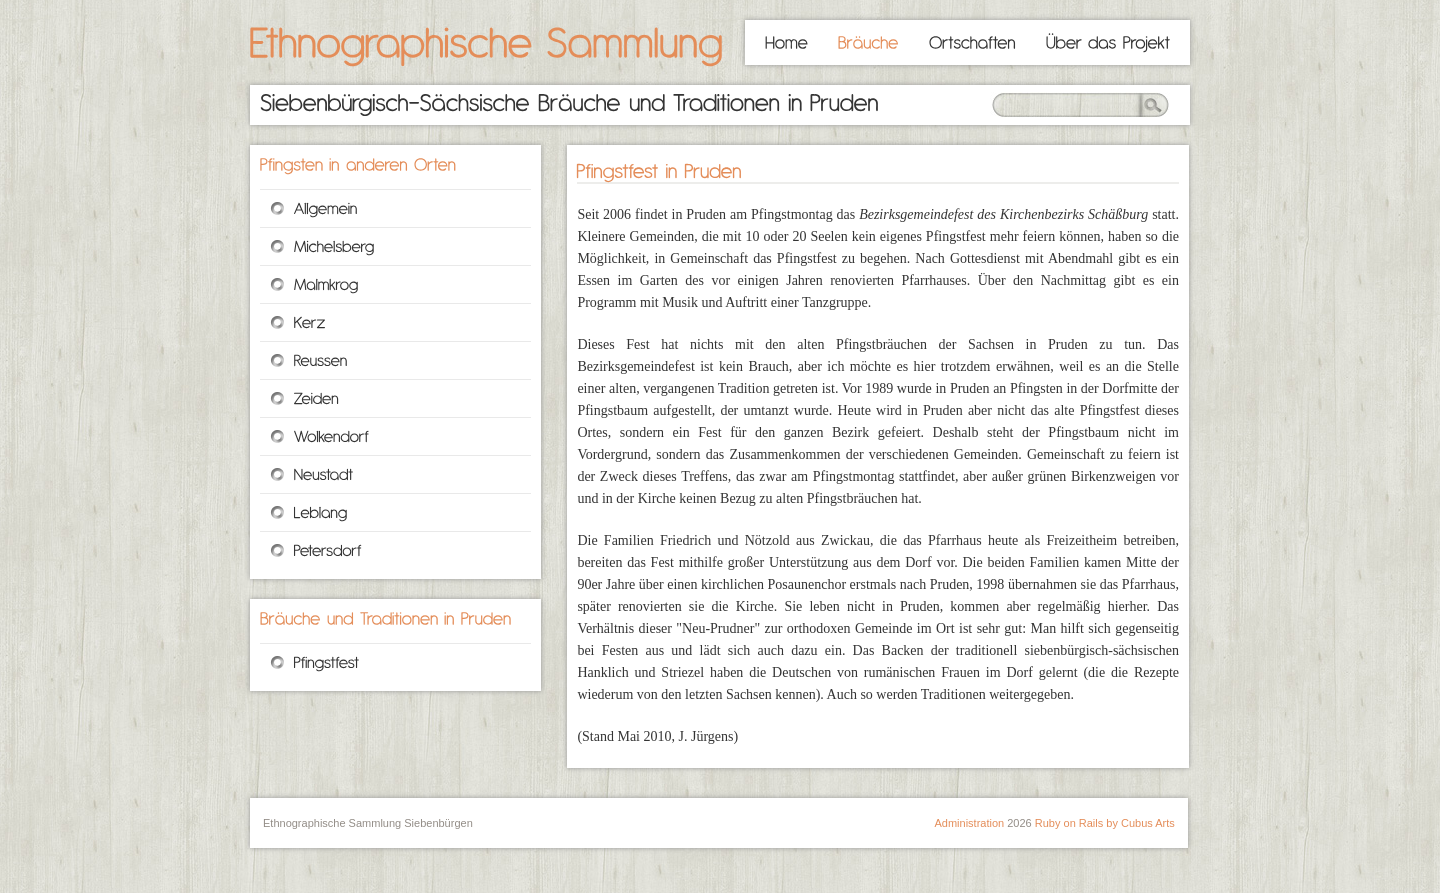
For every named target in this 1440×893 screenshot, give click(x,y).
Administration (969, 823)
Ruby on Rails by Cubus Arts (1105, 823)
